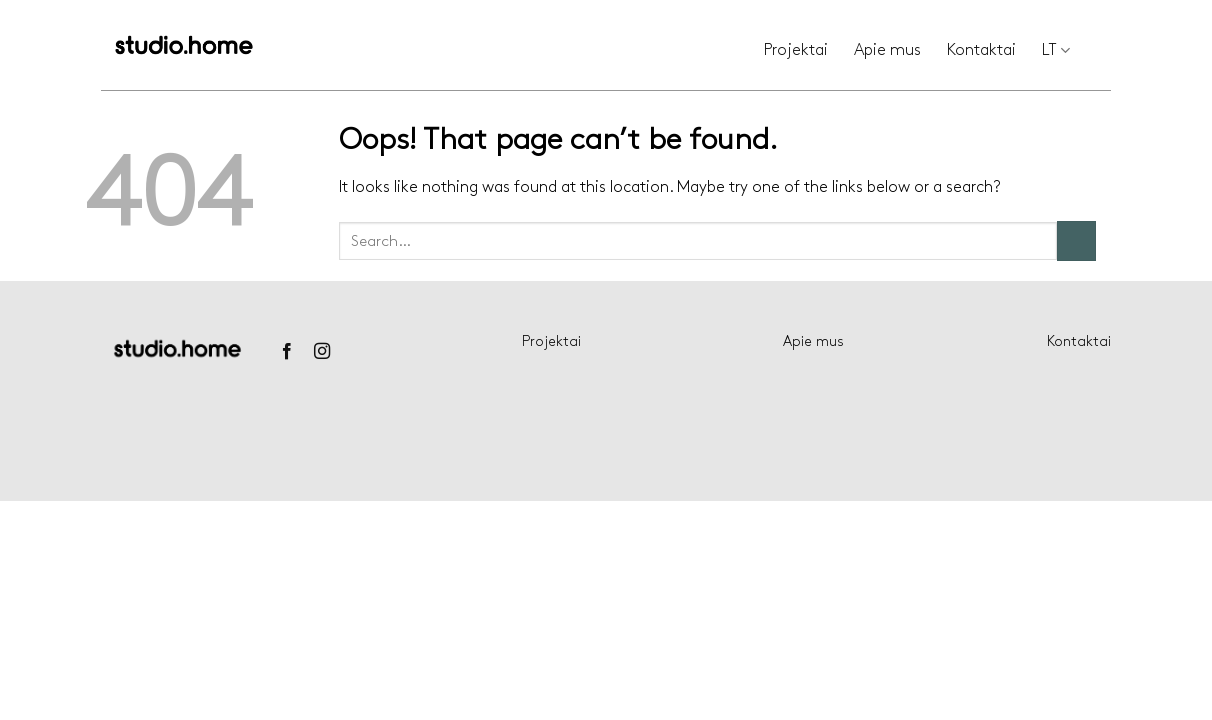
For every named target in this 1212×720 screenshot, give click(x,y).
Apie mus (887, 50)
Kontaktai (981, 50)
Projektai (796, 50)
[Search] (1103, 51)
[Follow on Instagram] (322, 352)
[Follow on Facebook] (286, 352)
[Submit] (1076, 240)
